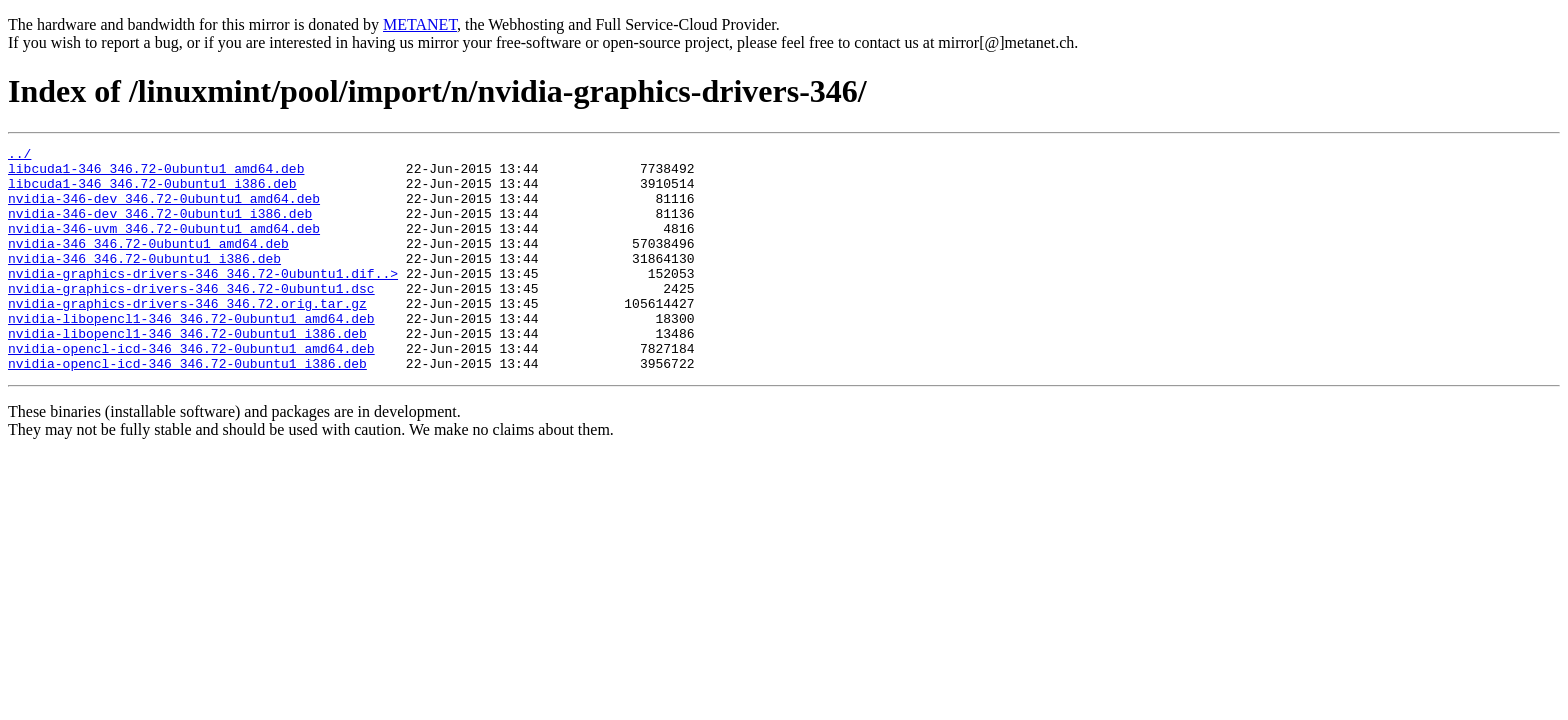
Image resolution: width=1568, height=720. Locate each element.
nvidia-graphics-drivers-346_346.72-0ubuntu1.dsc (191, 318)
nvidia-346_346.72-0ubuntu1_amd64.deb (148, 264)
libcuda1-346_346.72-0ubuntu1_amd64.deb (156, 174)
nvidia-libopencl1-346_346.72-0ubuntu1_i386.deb (187, 372)
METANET (420, 24)
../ (19, 156)
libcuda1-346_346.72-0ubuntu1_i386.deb (152, 192)
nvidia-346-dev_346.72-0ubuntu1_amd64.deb (164, 210)
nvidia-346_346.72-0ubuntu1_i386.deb (144, 282)
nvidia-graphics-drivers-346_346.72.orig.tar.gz (187, 336)
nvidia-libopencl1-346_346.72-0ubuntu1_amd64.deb (191, 354)
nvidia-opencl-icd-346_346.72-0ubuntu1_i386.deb (187, 408)
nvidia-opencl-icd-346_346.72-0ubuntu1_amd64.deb (191, 390)
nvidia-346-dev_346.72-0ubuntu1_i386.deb (160, 228)
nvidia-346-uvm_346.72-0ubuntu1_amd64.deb (164, 246)
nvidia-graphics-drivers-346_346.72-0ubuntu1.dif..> (203, 300)
